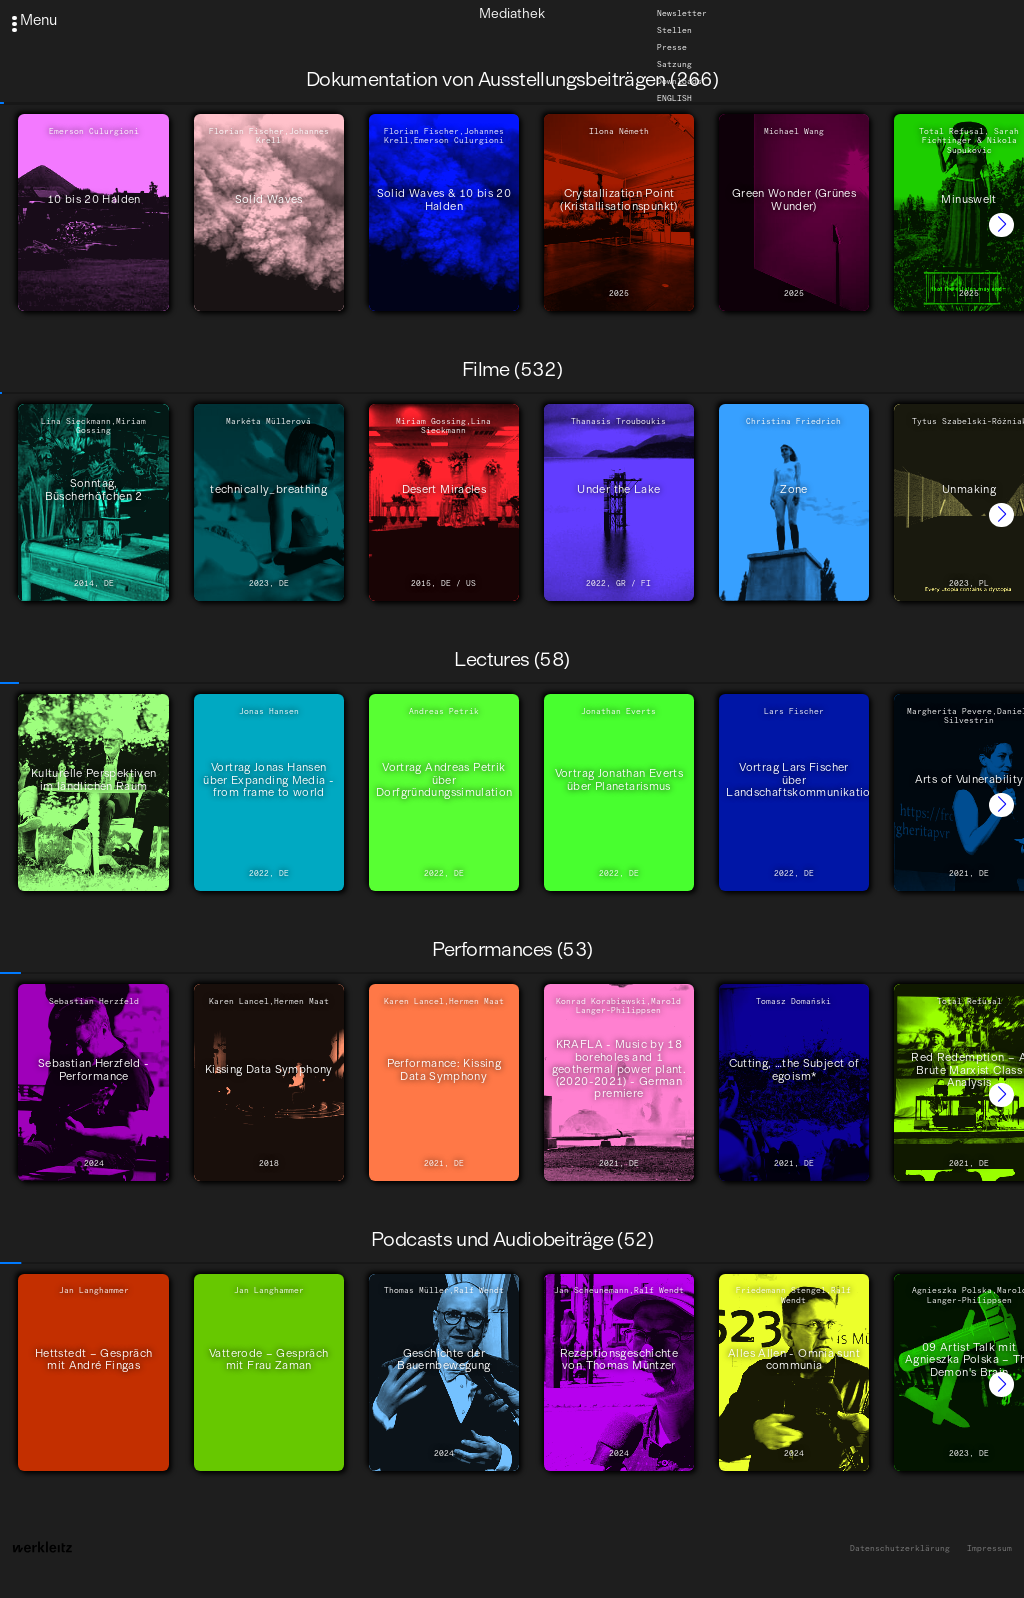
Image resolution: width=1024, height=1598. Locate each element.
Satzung (674, 64)
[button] (1001, 225)
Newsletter (682, 13)
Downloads (679, 81)
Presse (672, 47)
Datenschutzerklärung (900, 1548)
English (674, 98)
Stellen (674, 30)
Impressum (989, 1548)
